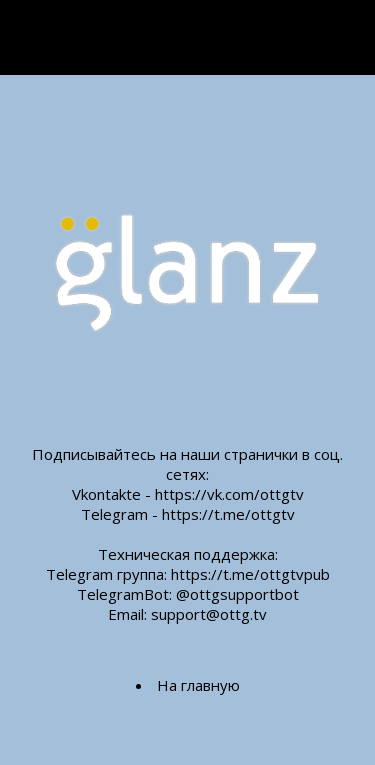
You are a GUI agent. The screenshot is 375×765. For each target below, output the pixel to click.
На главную (198, 685)
